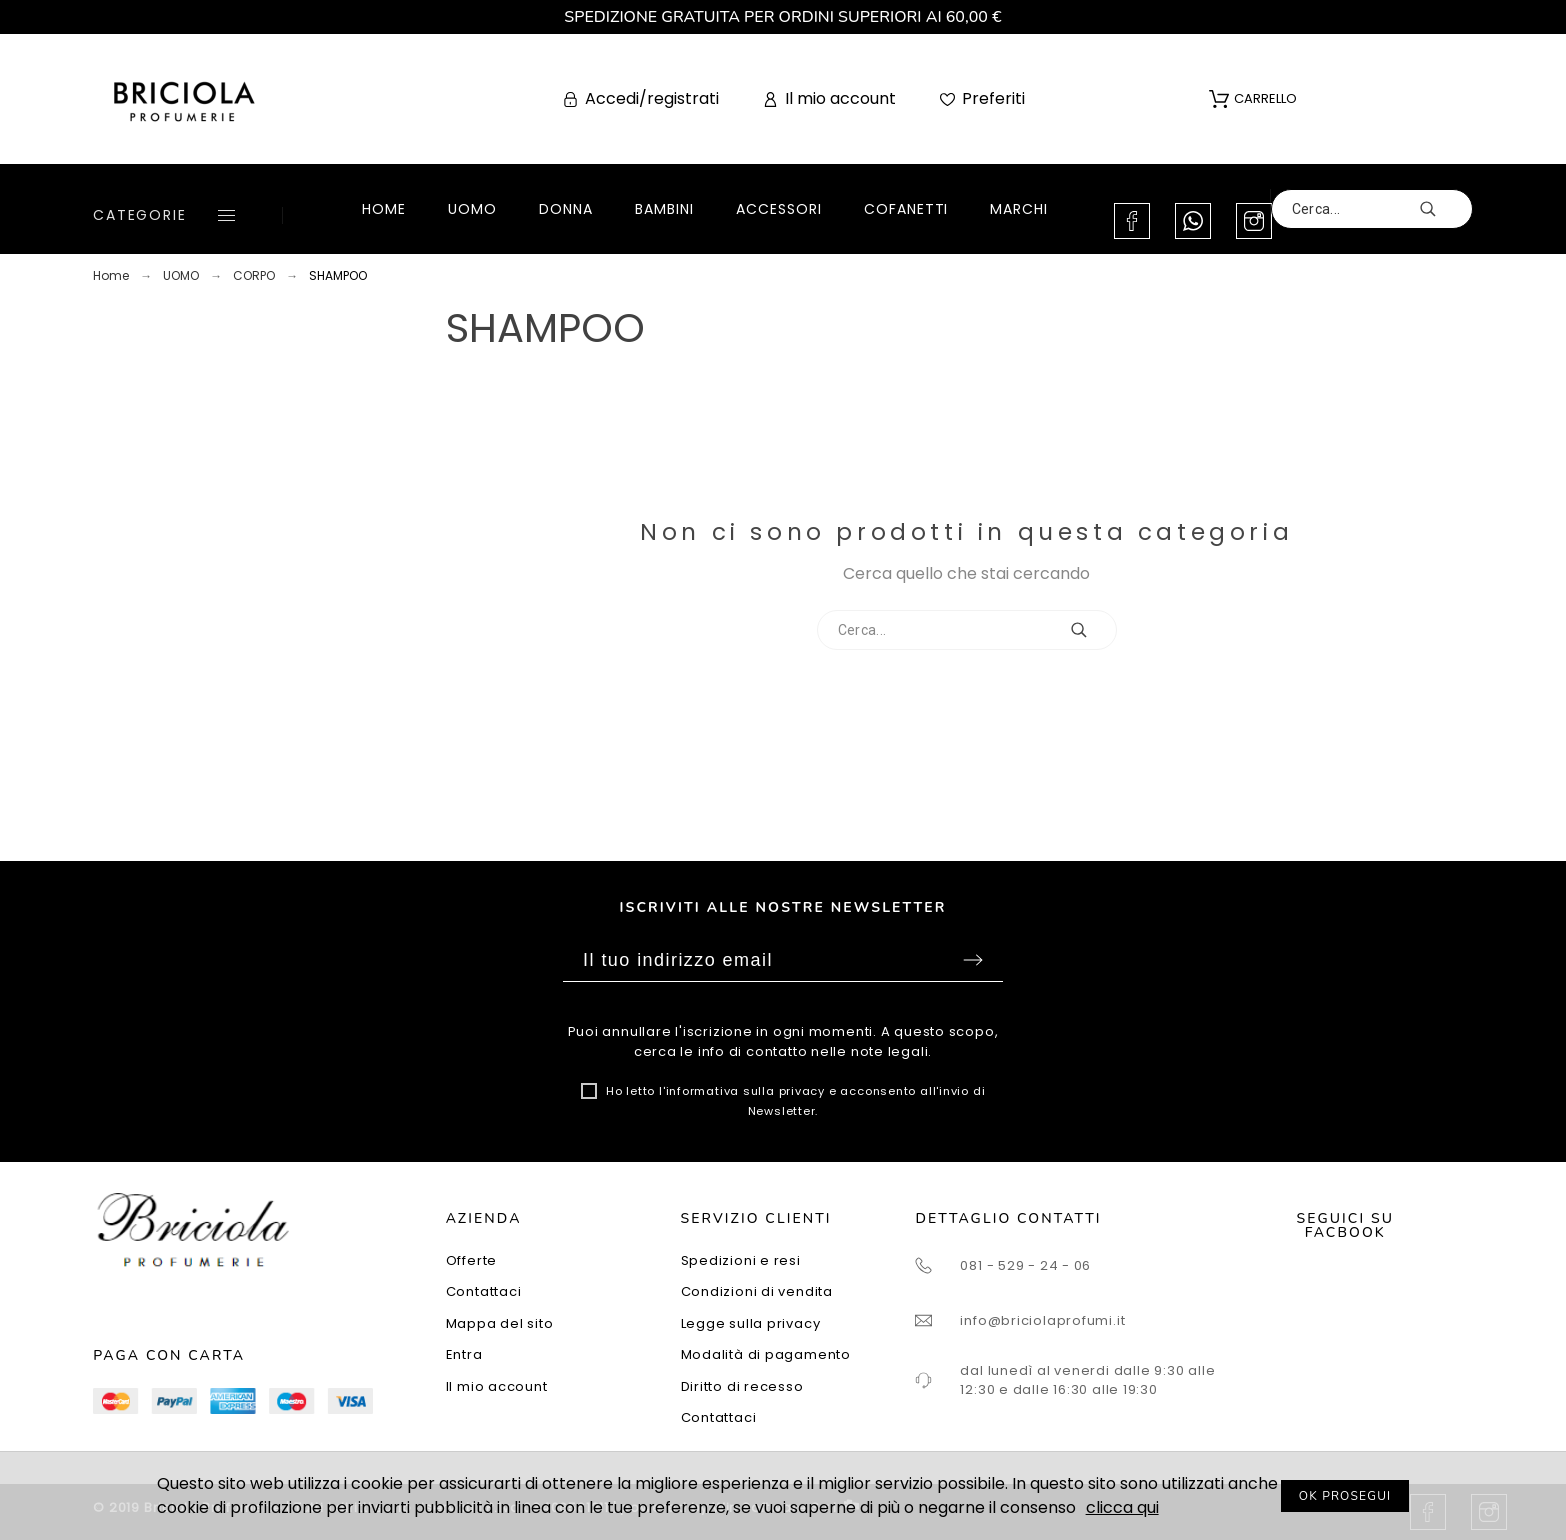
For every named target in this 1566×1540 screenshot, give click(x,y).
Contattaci (484, 1291)
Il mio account (497, 1386)
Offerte (471, 1260)
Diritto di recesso (742, 1386)
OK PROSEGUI (1345, 1496)
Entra (464, 1354)
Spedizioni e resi (741, 1260)
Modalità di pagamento (766, 1354)
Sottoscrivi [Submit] (973, 960)
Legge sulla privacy (751, 1323)
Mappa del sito (500, 1323)
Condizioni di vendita (757, 1291)
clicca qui (1122, 1507)
